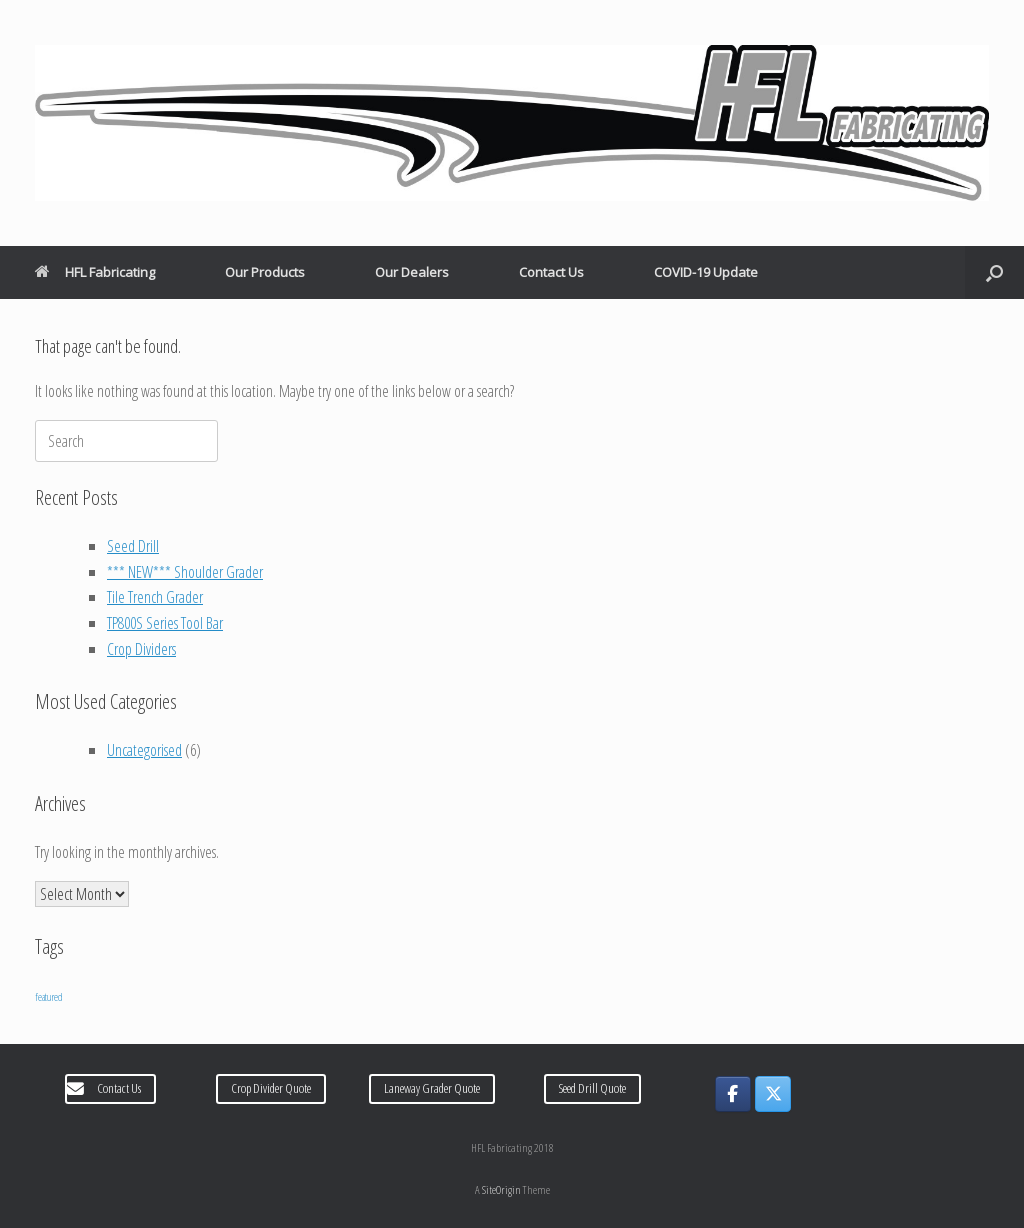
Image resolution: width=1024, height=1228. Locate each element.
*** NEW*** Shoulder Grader (185, 572)
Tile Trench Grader (155, 597)
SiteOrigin (501, 1189)
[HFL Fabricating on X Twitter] (773, 1094)
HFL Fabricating (95, 272)
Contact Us (551, 272)
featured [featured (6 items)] (49, 997)
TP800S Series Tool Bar (165, 623)
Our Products (265, 272)
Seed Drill (133, 546)
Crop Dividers (141, 649)
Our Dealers (412, 272)
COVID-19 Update (706, 272)
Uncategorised (144, 750)
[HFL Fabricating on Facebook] (733, 1094)
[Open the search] (994, 272)
